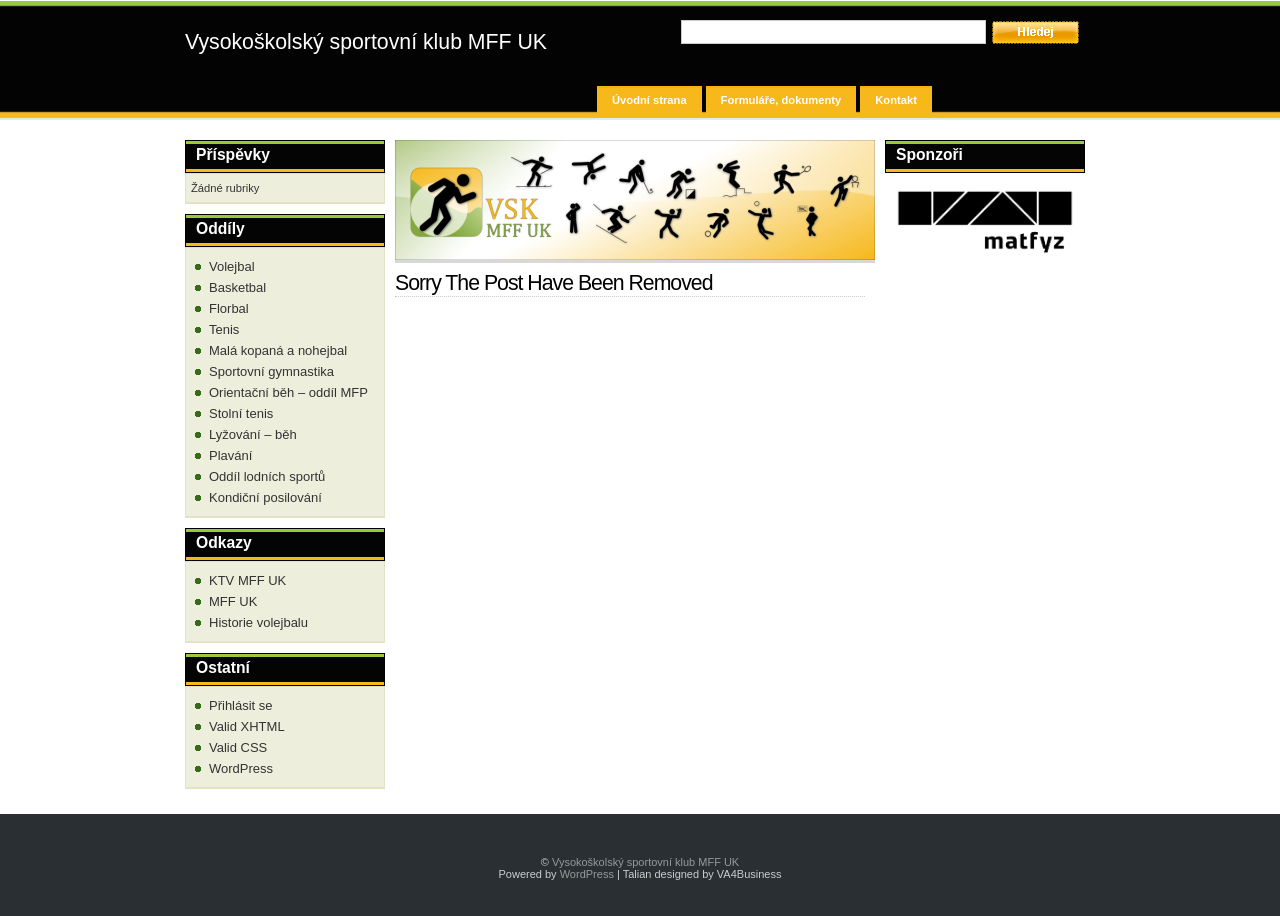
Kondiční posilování (265, 497)
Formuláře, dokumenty (781, 100)
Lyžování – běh (253, 434)
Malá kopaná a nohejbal (278, 350)
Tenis (224, 329)
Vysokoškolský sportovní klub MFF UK (366, 42)
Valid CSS (238, 747)
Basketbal (237, 287)
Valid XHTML (247, 726)
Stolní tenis (241, 413)
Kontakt (896, 100)
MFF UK (233, 601)
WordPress (241, 768)
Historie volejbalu (258, 622)
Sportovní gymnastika (271, 371)
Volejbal (232, 266)
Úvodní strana (649, 100)
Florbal (229, 308)
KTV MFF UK (247, 580)
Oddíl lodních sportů (267, 476)
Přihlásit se (241, 705)
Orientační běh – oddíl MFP (288, 392)
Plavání (230, 455)
